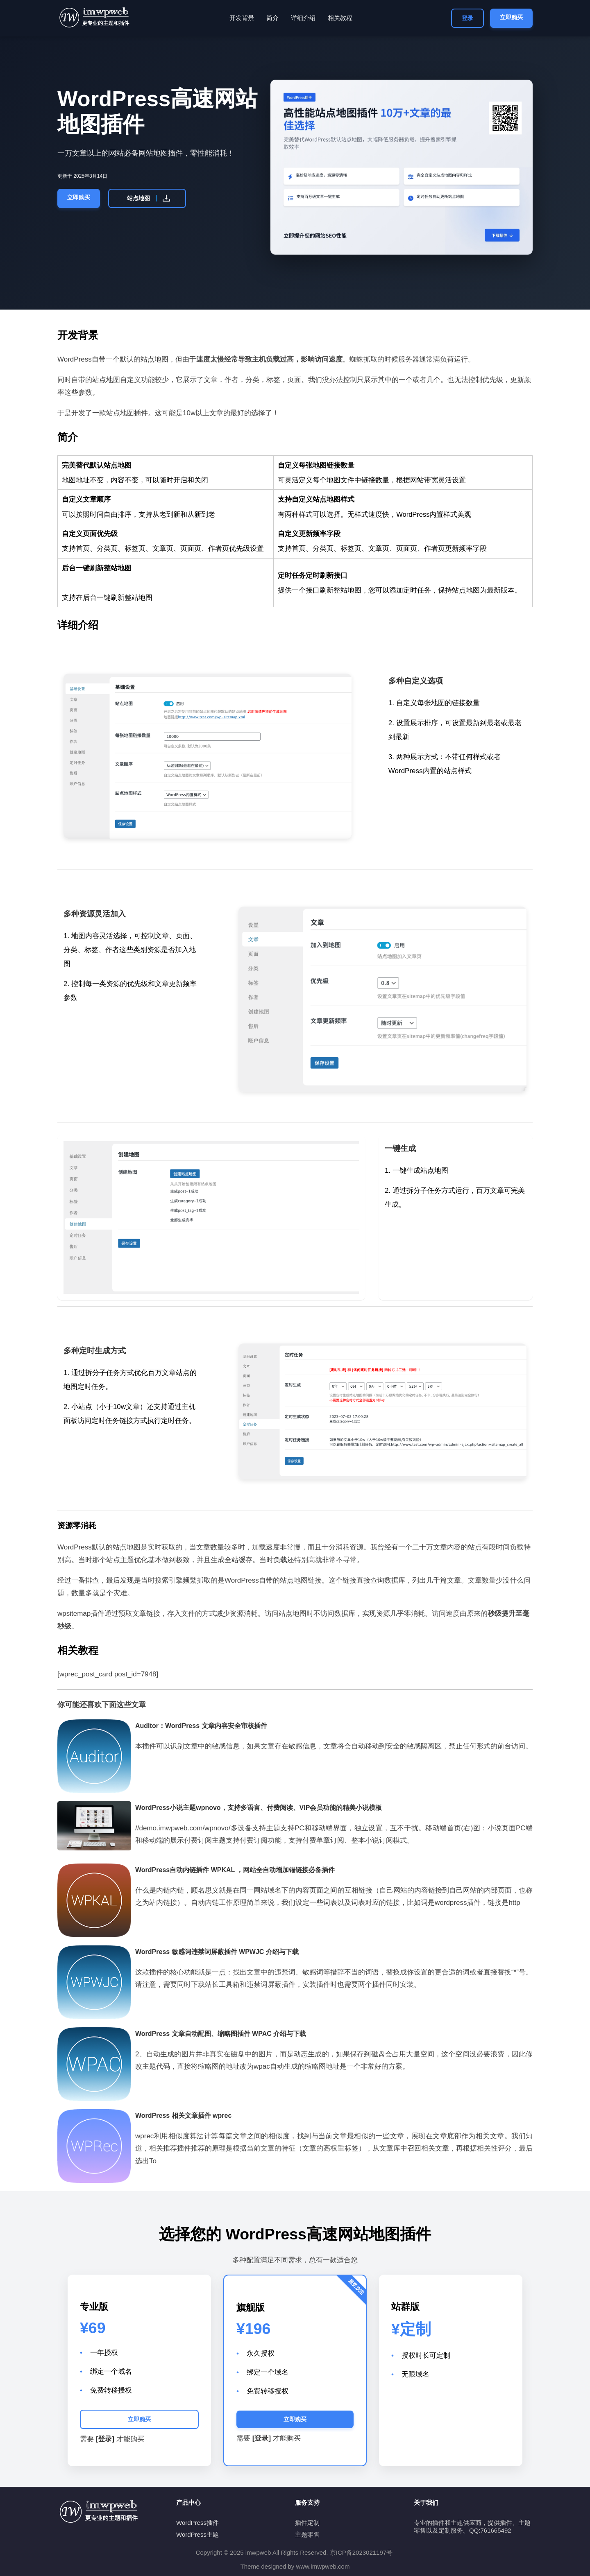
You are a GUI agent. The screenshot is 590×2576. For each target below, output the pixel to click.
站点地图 (149, 198)
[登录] (105, 2439)
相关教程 (340, 17)
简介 (272, 17)
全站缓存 (238, 1560)
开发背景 (241, 17)
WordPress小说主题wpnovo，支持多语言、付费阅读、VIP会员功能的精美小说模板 (258, 1807)
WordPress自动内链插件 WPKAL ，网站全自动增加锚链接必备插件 (235, 1869)
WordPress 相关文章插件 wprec (183, 2115)
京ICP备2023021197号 (361, 2552)
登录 (467, 18)
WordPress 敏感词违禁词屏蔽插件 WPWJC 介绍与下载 (217, 1951)
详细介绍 (303, 17)
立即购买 (511, 17)
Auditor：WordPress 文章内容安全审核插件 (201, 1725)
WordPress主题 (197, 2534)
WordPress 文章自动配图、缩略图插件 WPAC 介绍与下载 (220, 2033)
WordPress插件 (197, 2522)
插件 (141, 413)
